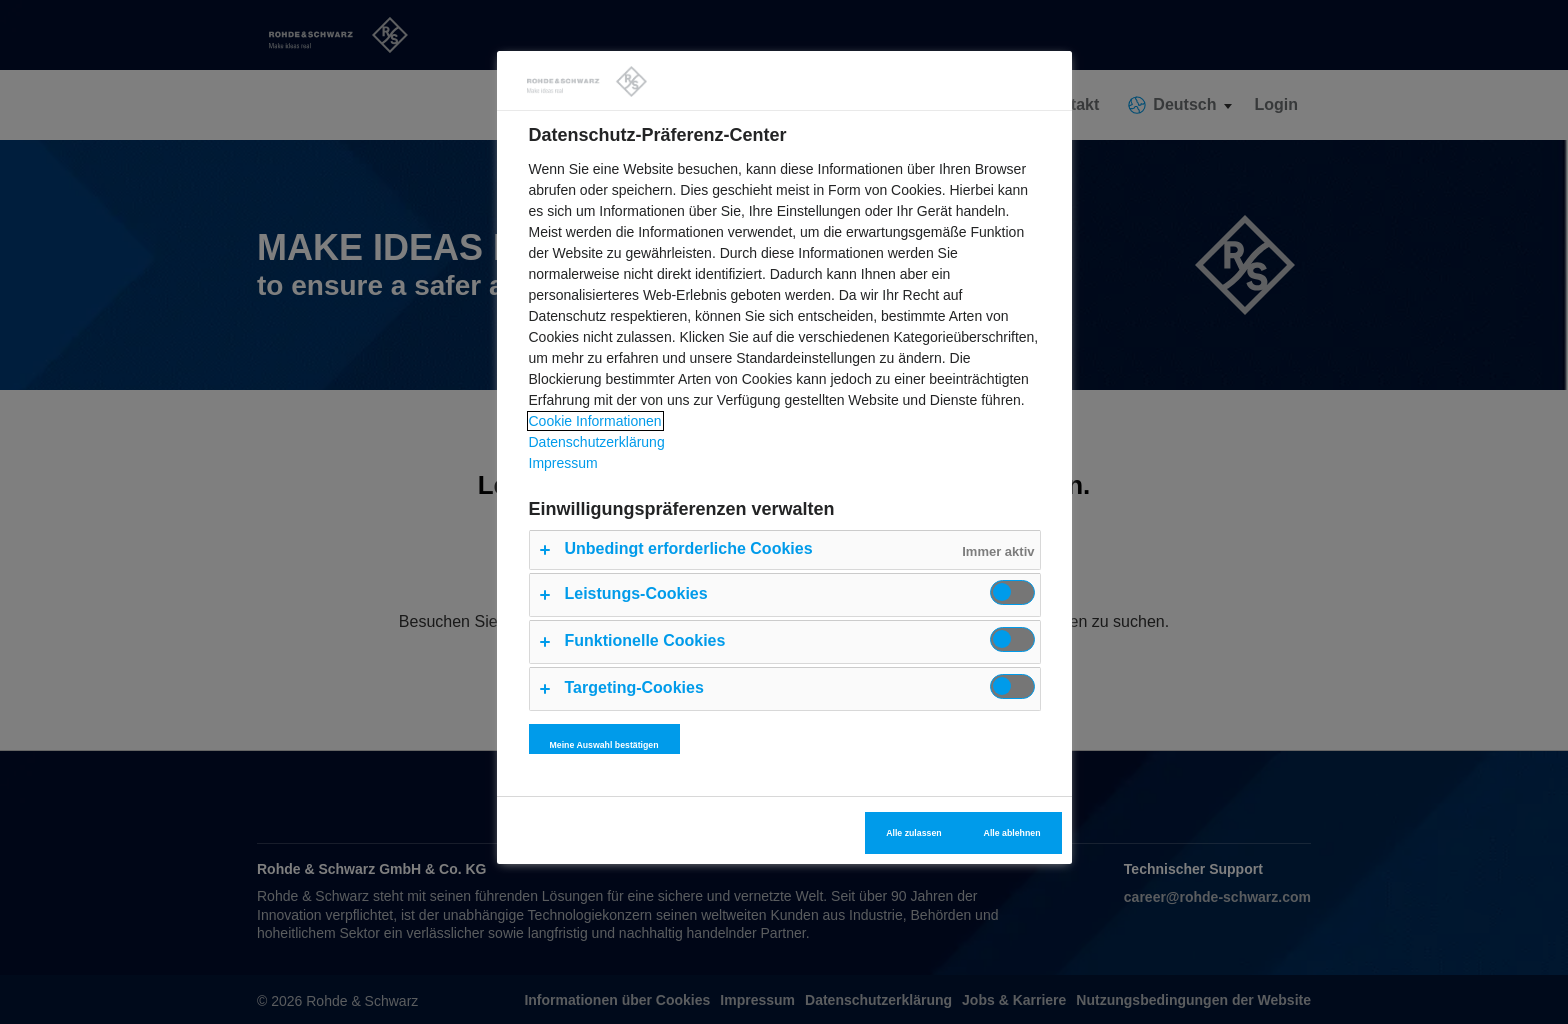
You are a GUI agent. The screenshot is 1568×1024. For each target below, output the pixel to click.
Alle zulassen (913, 833)
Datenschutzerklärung (597, 442)
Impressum (563, 463)
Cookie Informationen (595, 421)
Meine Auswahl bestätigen (604, 745)
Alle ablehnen (1012, 833)
